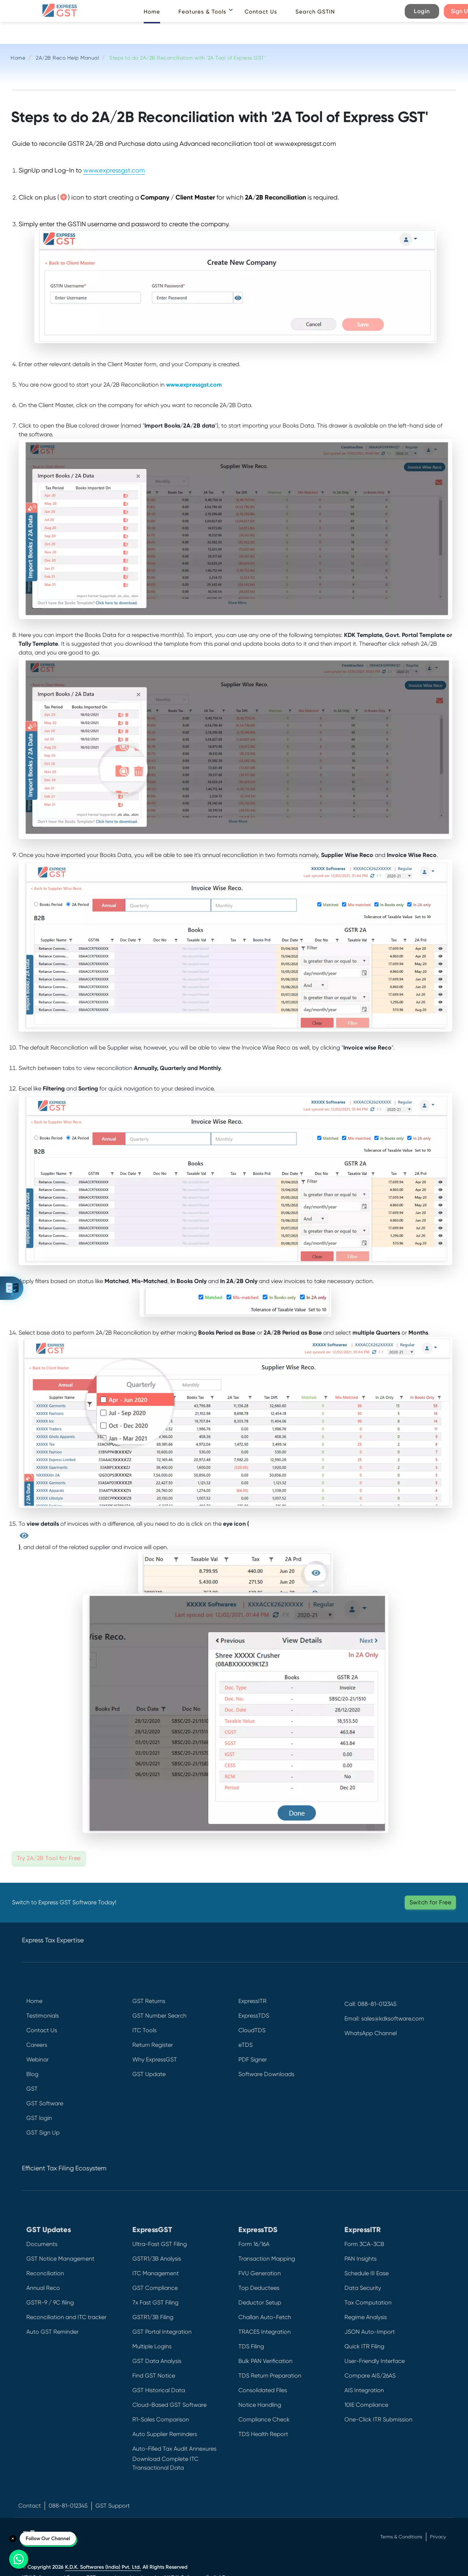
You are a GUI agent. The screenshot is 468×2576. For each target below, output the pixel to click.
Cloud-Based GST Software (169, 2404)
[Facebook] (349, 2054)
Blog (32, 2074)
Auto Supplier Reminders (164, 2434)
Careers (36, 2044)
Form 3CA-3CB (364, 2244)
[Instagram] (349, 2104)
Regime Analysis (365, 2317)
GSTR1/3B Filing (152, 2317)
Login (422, 11)
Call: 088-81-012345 (370, 2003)
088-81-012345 (68, 2505)
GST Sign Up (43, 2132)
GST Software (44, 2103)
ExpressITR (252, 2001)
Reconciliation (45, 2273)
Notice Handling (259, 2404)
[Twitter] (349, 2071)
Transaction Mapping (266, 2258)
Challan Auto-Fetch (264, 2317)
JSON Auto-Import (369, 2331)
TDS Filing (251, 2346)
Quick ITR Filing (364, 2346)
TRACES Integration (264, 2331)
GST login (39, 2117)
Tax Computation (368, 2302)
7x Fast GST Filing (155, 2302)
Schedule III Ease (366, 2273)
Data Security (362, 2287)
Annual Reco (43, 2287)
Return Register (152, 2044)
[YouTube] (349, 2120)
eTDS (245, 2044)
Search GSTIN (315, 11)
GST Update (149, 2074)
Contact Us (261, 11)
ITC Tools (144, 2030)
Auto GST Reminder (52, 2331)
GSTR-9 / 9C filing (50, 2302)
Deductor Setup (259, 2302)
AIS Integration (364, 2390)
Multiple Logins (151, 2346)
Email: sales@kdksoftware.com (384, 2018)
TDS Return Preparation (269, 2375)
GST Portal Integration (162, 2331)
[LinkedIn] (349, 2087)
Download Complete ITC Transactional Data (165, 2463)
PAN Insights (360, 2258)
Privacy (438, 2536)
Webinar (37, 2059)
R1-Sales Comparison (160, 2419)
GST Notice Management (60, 2258)
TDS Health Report (263, 2434)
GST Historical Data (158, 2390)
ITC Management (155, 2273)
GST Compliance (155, 2287)
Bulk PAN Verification (265, 2360)
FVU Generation (259, 2273)
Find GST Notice (153, 2375)
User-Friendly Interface (374, 2360)
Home (152, 11)
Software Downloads (266, 2074)
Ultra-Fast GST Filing (159, 2244)
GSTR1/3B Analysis (156, 2258)
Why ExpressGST (154, 2059)
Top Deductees (258, 2287)
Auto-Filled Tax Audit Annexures (174, 2448)
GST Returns (148, 2001)
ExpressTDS (253, 2015)
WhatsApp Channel (370, 2033)
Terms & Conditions (401, 2536)
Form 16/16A (253, 2244)
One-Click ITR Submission (378, 2419)
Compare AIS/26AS (370, 2375)
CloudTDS (251, 2030)
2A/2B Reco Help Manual (67, 58)
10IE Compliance (366, 2404)
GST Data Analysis (156, 2360)
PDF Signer (252, 2059)
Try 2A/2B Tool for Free (49, 1858)
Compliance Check (264, 2419)
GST (32, 2088)
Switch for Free (431, 1902)
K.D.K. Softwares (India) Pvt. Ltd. (103, 2567)
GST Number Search (159, 2015)
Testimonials (42, 2015)
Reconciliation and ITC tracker (66, 2317)
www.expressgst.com (114, 170)
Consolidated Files (262, 2390)
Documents (41, 2244)
